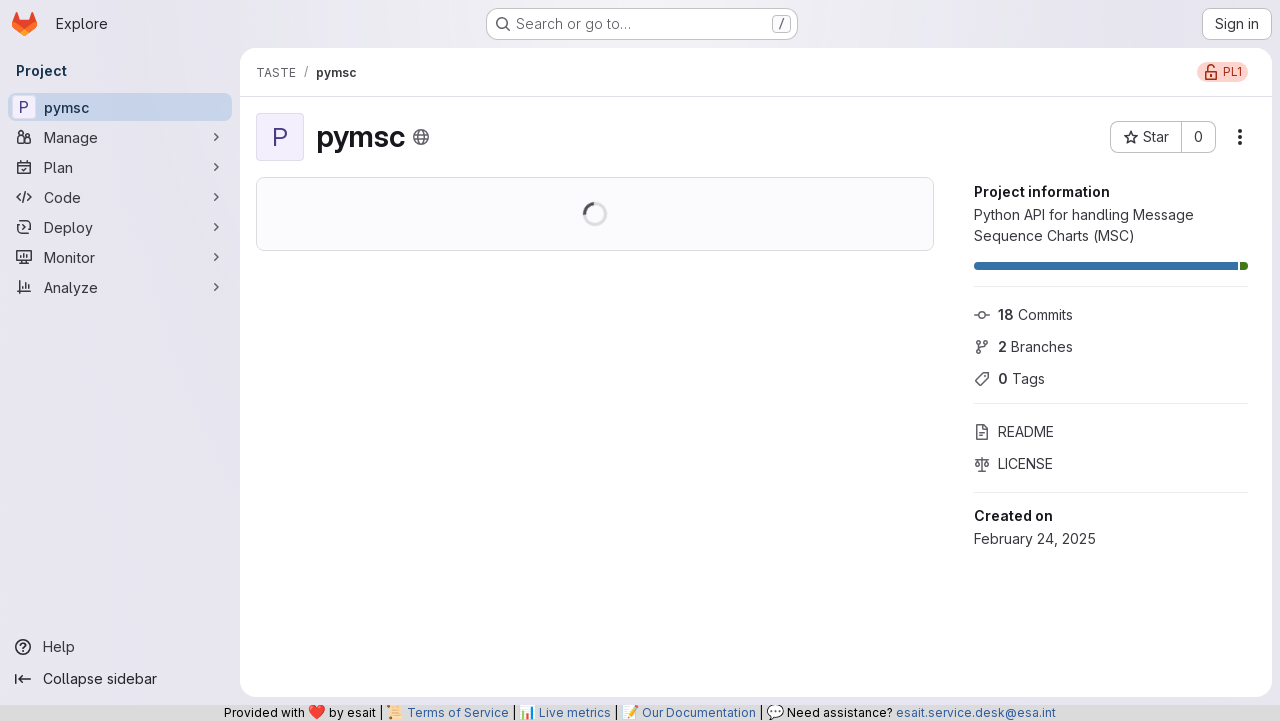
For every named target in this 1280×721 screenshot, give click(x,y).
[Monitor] (120, 257)
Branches (1023, 346)
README (1014, 431)
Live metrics (575, 712)
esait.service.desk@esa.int (976, 712)
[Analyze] (120, 287)
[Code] (120, 197)
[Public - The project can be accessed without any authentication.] (421, 137)
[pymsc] (120, 107)
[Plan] (120, 167)
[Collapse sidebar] (120, 679)
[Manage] (120, 137)
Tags (1009, 378)
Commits (1023, 314)
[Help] (120, 647)
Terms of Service (458, 712)
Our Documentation (699, 712)
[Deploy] (120, 227)
